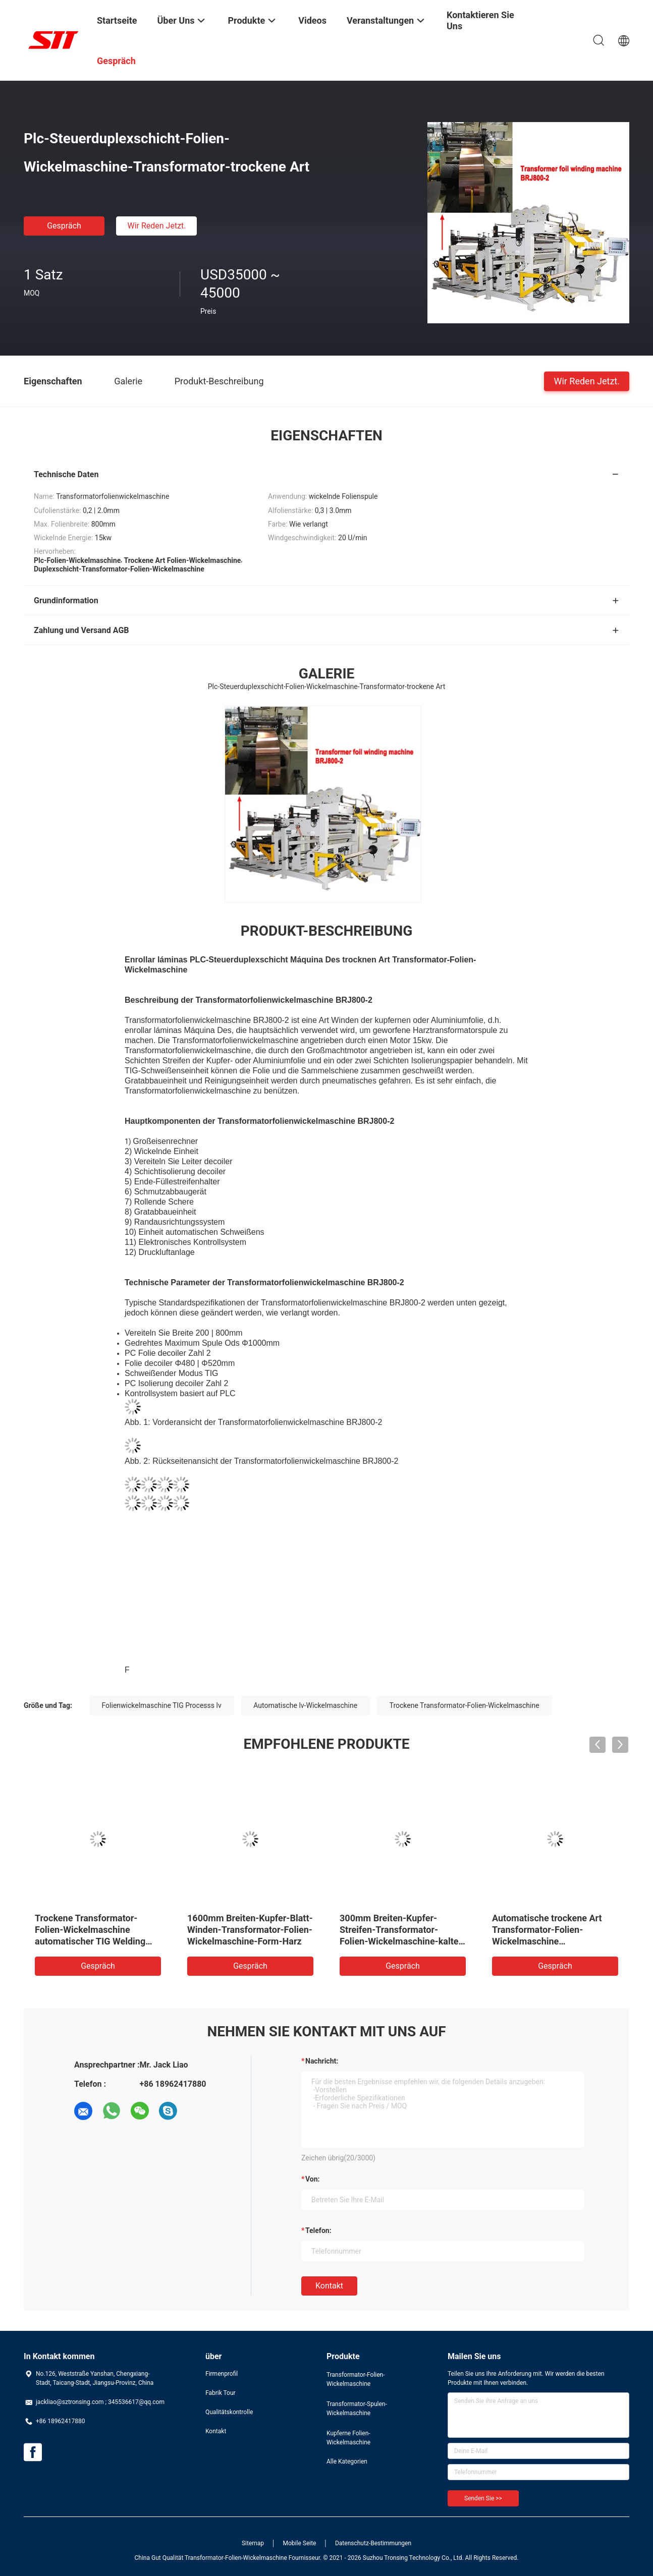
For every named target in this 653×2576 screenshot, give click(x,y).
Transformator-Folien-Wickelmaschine (355, 2379)
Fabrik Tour (220, 2392)
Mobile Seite (299, 2543)
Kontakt (329, 2286)
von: (312, 2179)
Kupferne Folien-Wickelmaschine (348, 2438)
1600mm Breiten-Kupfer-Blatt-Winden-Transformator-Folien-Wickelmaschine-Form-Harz (250, 1930)
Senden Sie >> (483, 2498)
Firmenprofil (221, 2373)
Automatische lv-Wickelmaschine (305, 1705)
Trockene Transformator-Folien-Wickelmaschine (464, 1705)
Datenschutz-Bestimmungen (373, 2543)
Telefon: (318, 2230)
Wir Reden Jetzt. (156, 226)
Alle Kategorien (346, 2461)
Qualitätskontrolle (229, 2412)
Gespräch (64, 226)
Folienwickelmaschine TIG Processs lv (162, 1705)
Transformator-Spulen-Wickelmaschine (356, 2408)
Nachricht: (321, 2061)
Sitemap (253, 2543)
